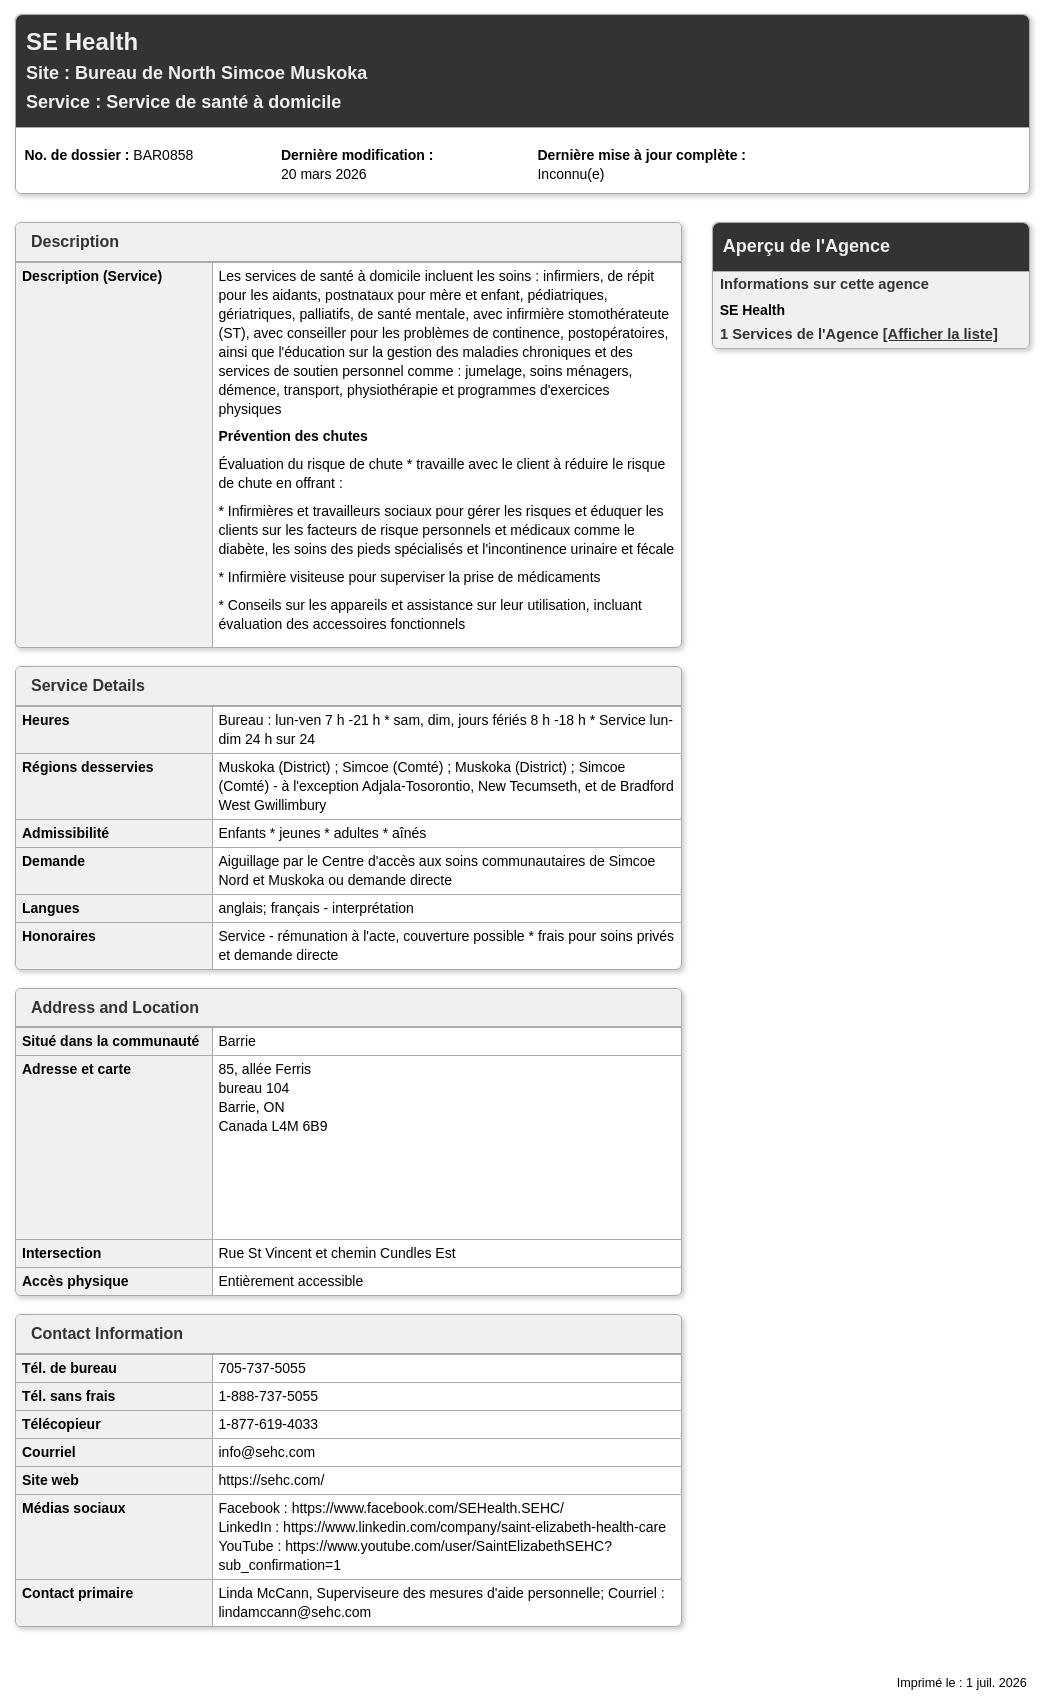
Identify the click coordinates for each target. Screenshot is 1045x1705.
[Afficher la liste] (940, 334)
